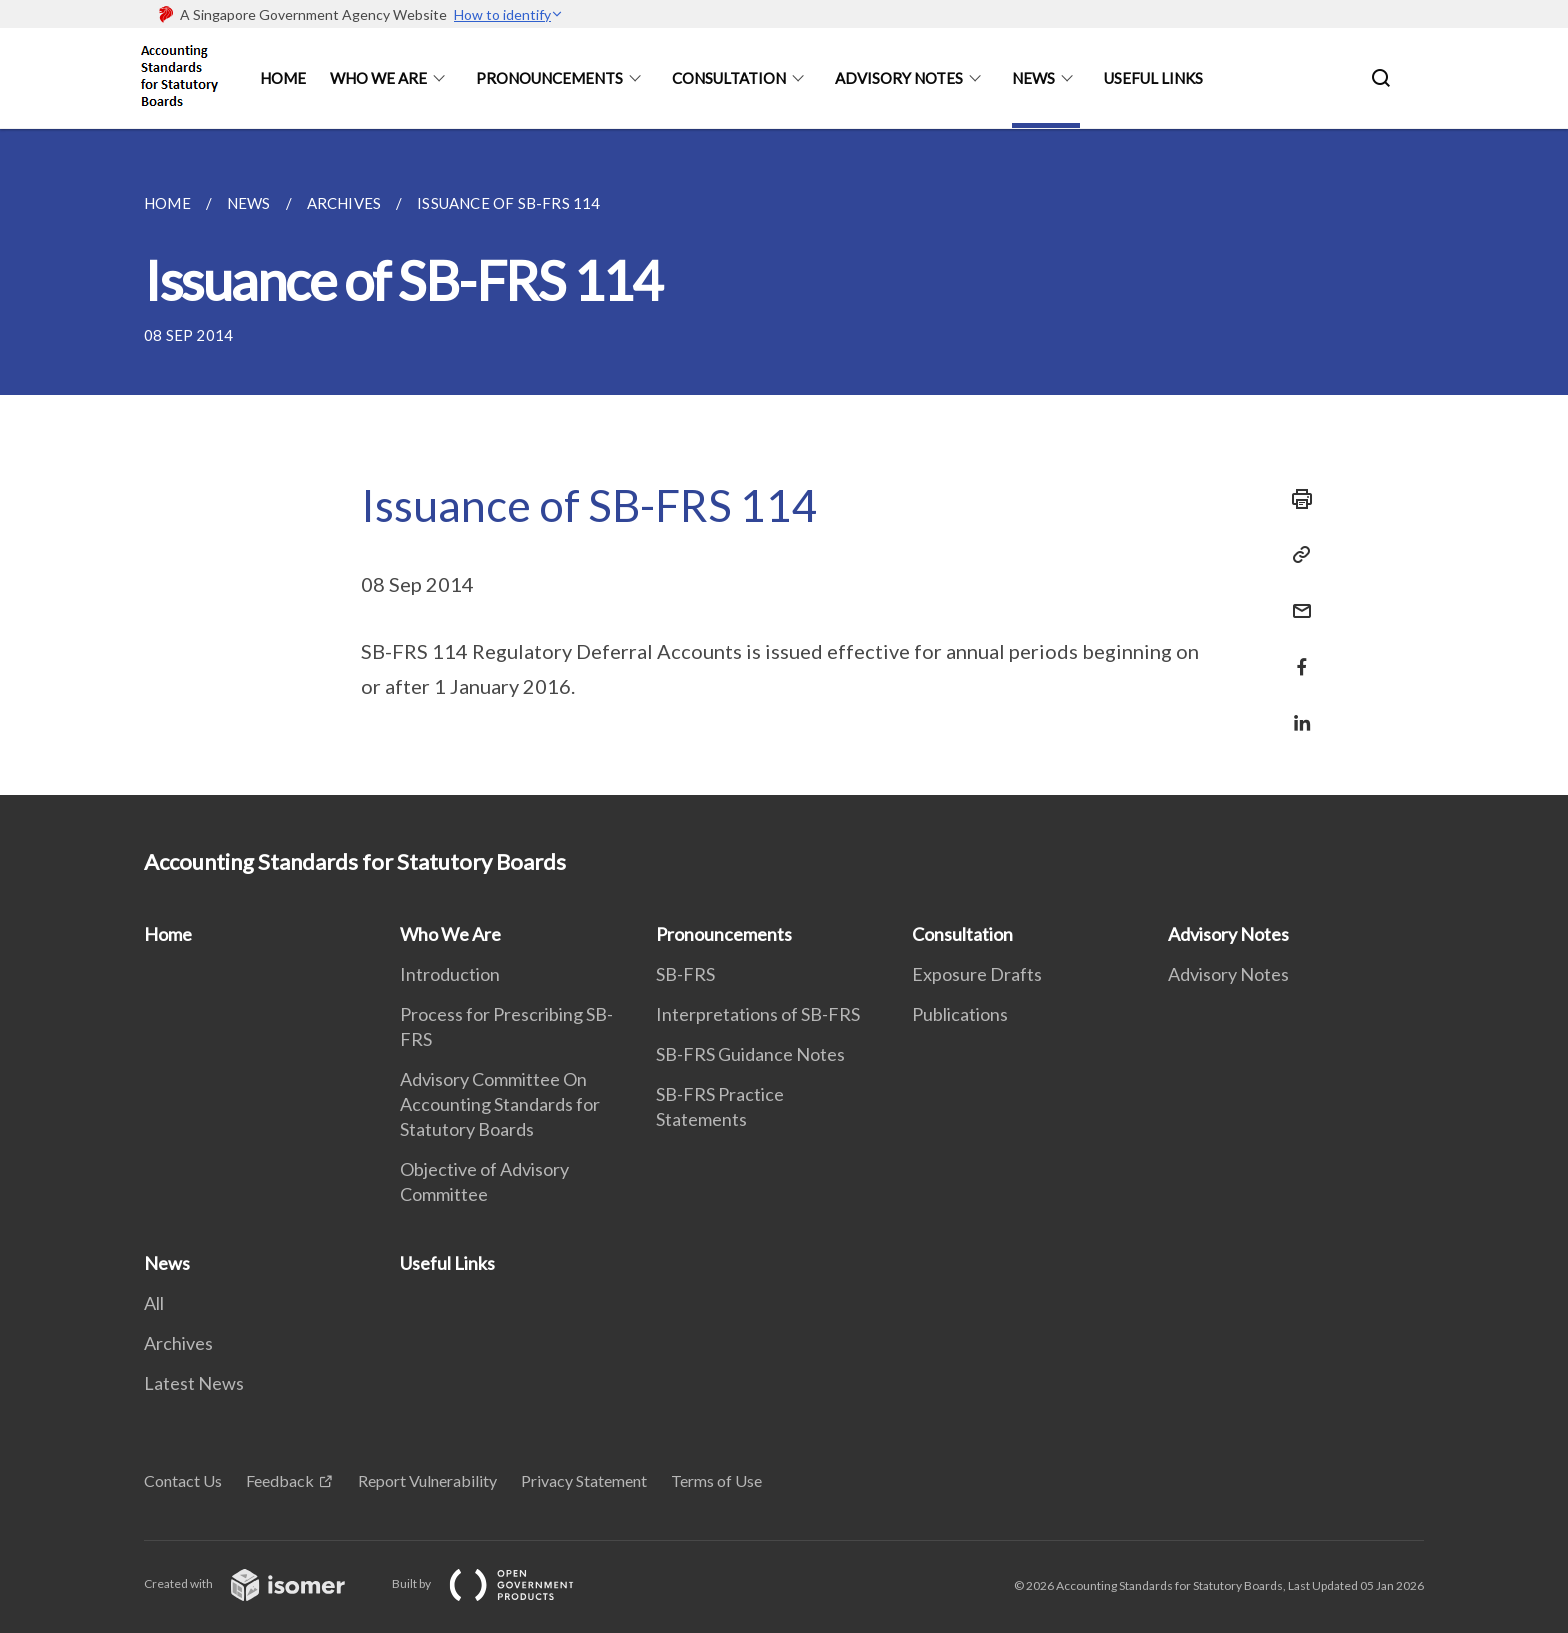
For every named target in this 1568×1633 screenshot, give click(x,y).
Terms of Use (716, 1480)
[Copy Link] (1296, 555)
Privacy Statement (584, 1480)
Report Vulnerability (427, 1480)
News (1033, 78)
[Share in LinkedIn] (1296, 710)
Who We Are (378, 78)
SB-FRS (685, 974)
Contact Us (183, 1480)
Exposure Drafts (977, 974)
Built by (499, 1583)
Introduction (450, 974)
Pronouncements (549, 78)
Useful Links (1153, 78)
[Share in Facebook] (1296, 654)
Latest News (194, 1383)
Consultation (729, 78)
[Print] (1296, 499)
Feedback (280, 1480)
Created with (260, 1583)
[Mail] (1296, 598)
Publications (960, 1014)
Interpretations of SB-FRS (758, 1014)
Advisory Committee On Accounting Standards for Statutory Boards (500, 1104)
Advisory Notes (899, 78)
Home (283, 78)
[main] (784, 462)
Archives (178, 1343)
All (154, 1303)
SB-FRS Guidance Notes (750, 1054)
